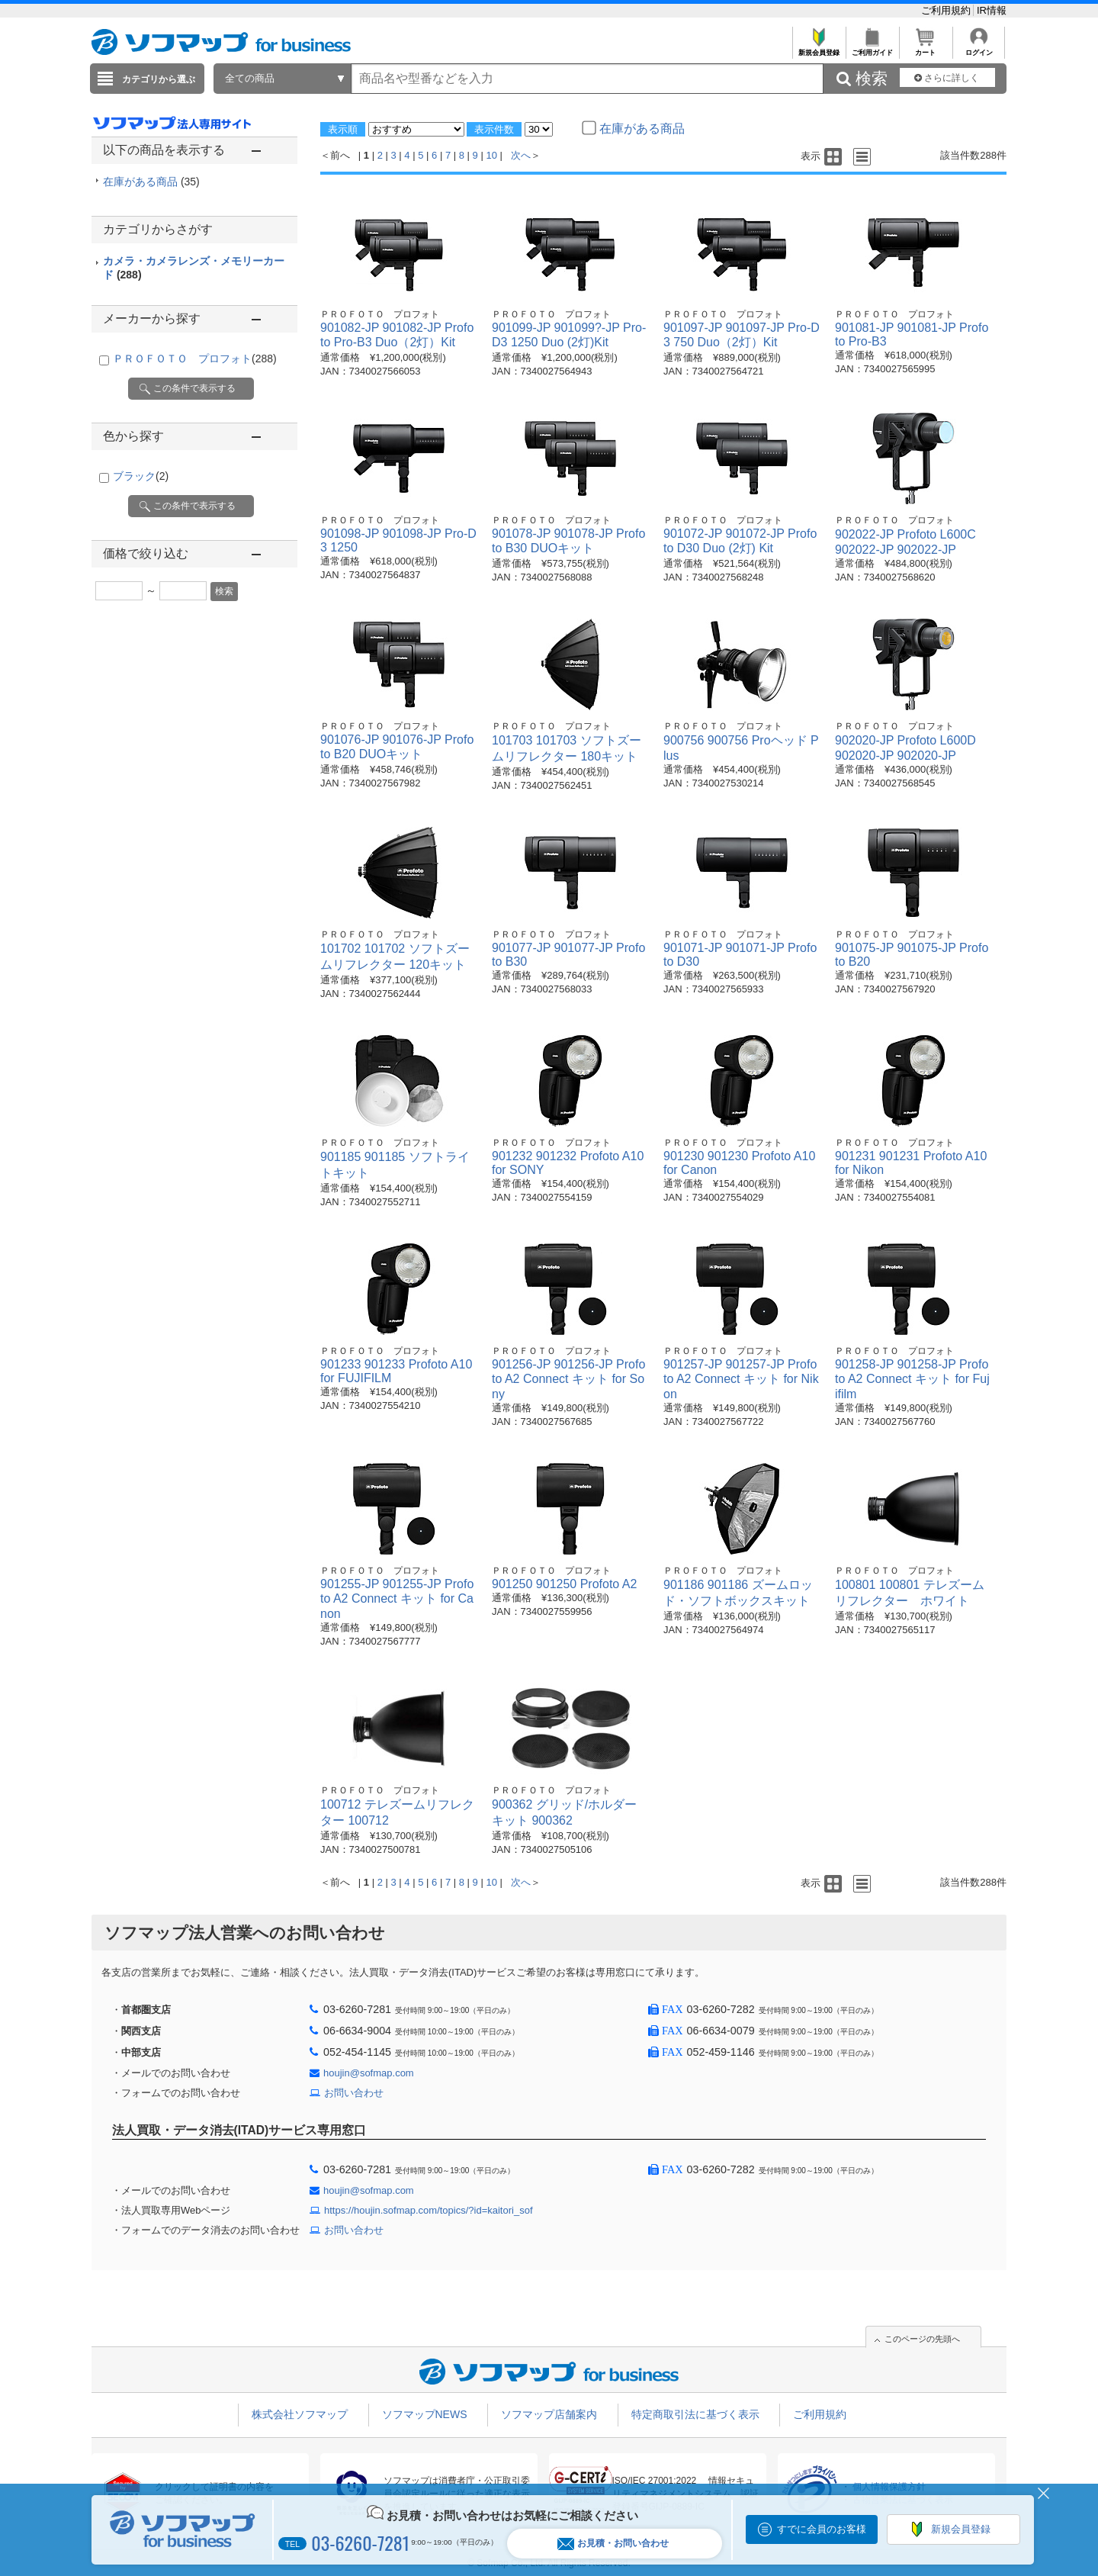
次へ (521, 155)
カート (925, 48)
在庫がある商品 (151, 181)
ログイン (978, 48)
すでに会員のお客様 (821, 2529)
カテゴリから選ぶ (158, 79)
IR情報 (991, 10)
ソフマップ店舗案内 (549, 2414)
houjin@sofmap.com (368, 2073)
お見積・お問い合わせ (613, 2543)
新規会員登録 (818, 48)
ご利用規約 (947, 10)
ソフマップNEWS (424, 2414)
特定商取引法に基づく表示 (695, 2414)
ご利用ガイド (872, 48)
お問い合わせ (354, 2092)
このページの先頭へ (922, 2338)
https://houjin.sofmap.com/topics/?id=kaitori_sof (428, 2210)
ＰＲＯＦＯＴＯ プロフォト (195, 358)
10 (491, 155)
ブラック (141, 476)
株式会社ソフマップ (300, 2414)
